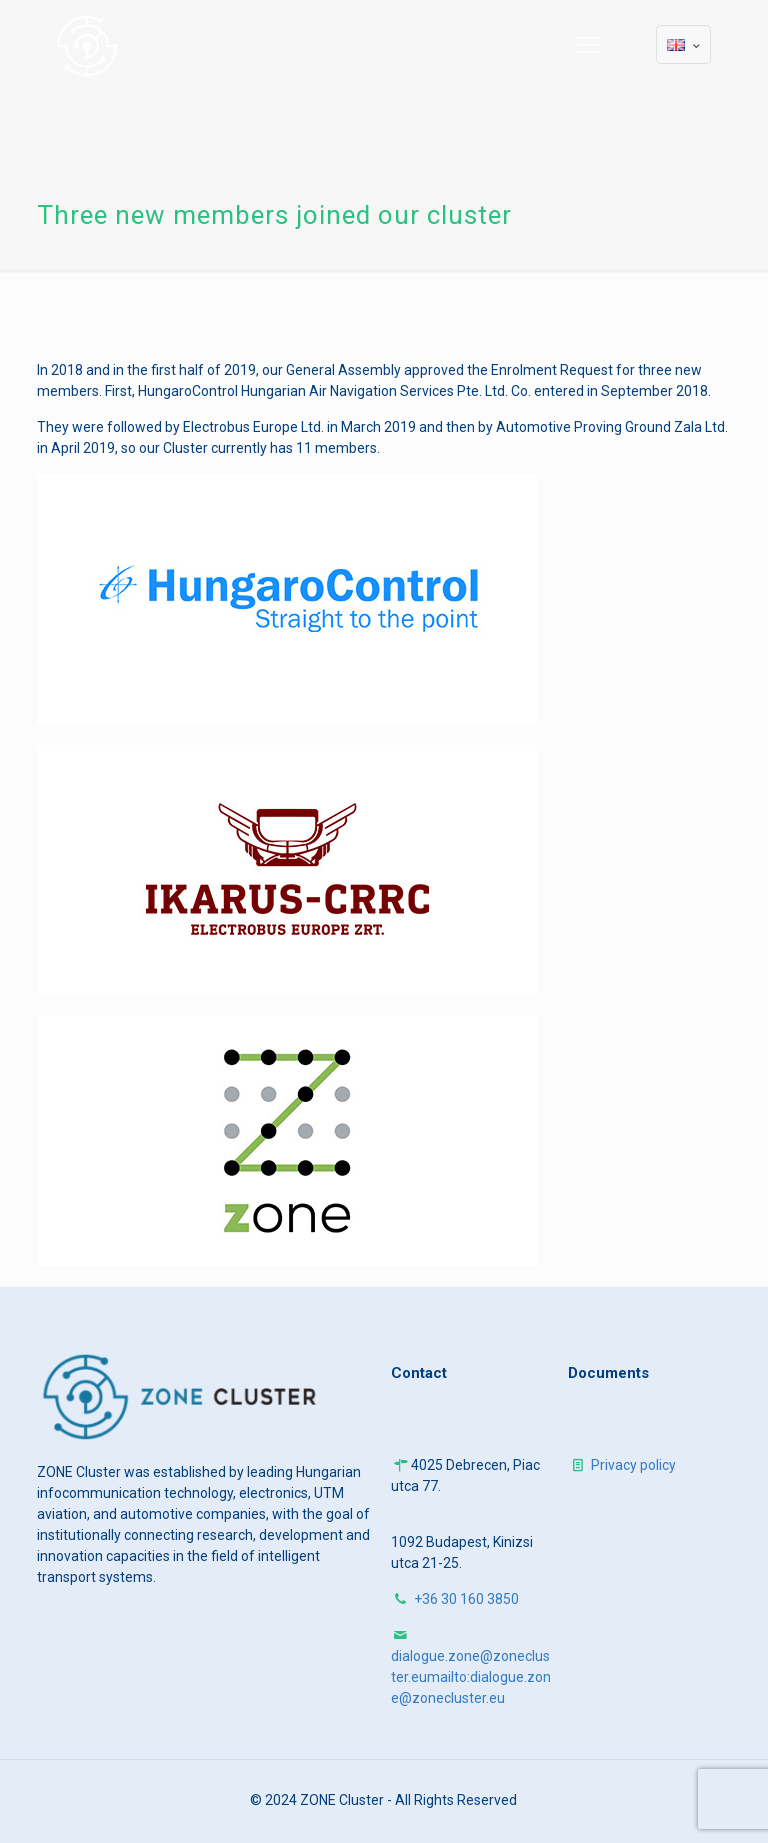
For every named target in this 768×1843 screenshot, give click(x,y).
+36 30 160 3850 (466, 1599)
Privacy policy (633, 1465)
